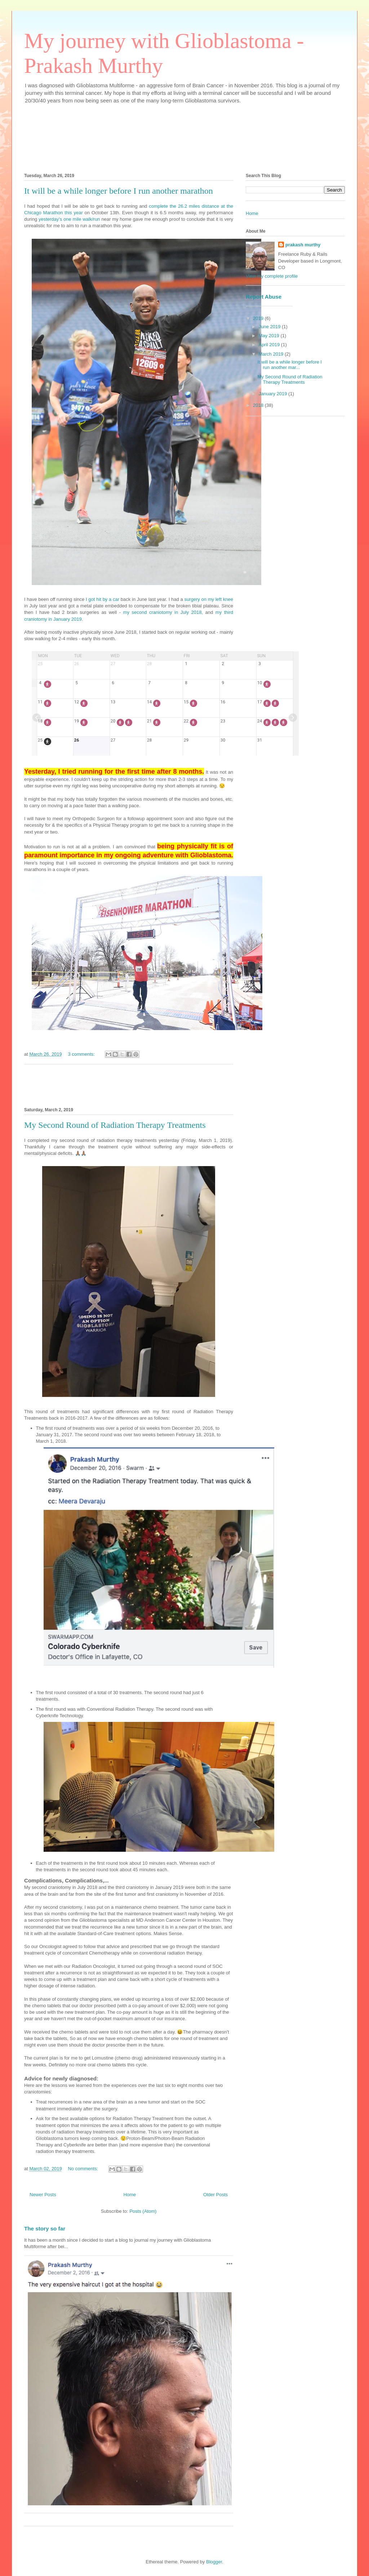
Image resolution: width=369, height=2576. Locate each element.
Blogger (214, 2561)
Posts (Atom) (142, 2211)
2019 (259, 318)
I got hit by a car (102, 599)
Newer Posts (43, 2194)
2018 (259, 405)
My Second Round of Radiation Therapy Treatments (115, 1125)
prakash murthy (303, 244)
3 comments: (82, 1054)
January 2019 (273, 393)
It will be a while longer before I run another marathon (118, 190)
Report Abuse (263, 297)
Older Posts (215, 2194)
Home (130, 2194)
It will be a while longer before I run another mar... (289, 364)
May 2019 (270, 335)
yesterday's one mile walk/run (69, 219)
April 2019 (270, 344)
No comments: (83, 2168)
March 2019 (272, 354)
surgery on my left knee (208, 599)
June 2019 (270, 326)
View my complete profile (272, 276)
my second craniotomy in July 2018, (163, 612)
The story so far (44, 2228)
